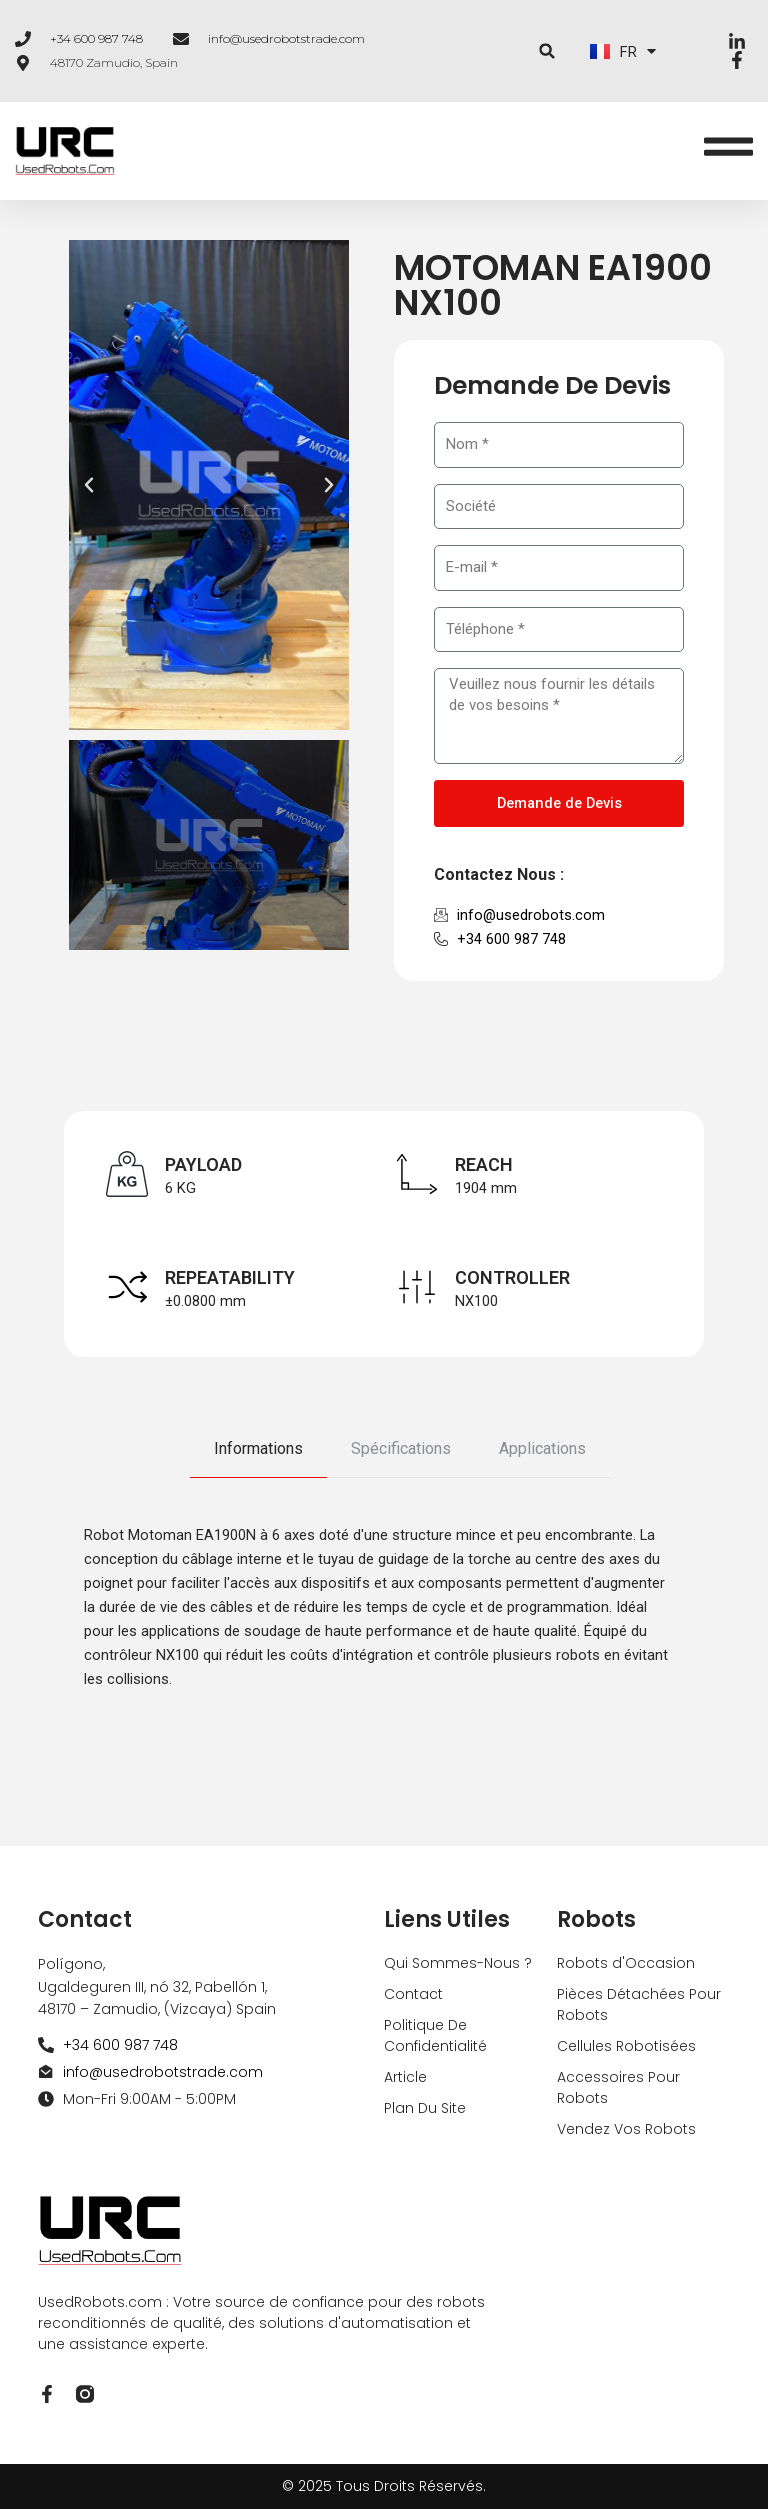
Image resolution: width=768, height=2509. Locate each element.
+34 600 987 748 (96, 38)
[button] (547, 51)
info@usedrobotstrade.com (286, 38)
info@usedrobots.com (531, 915)
